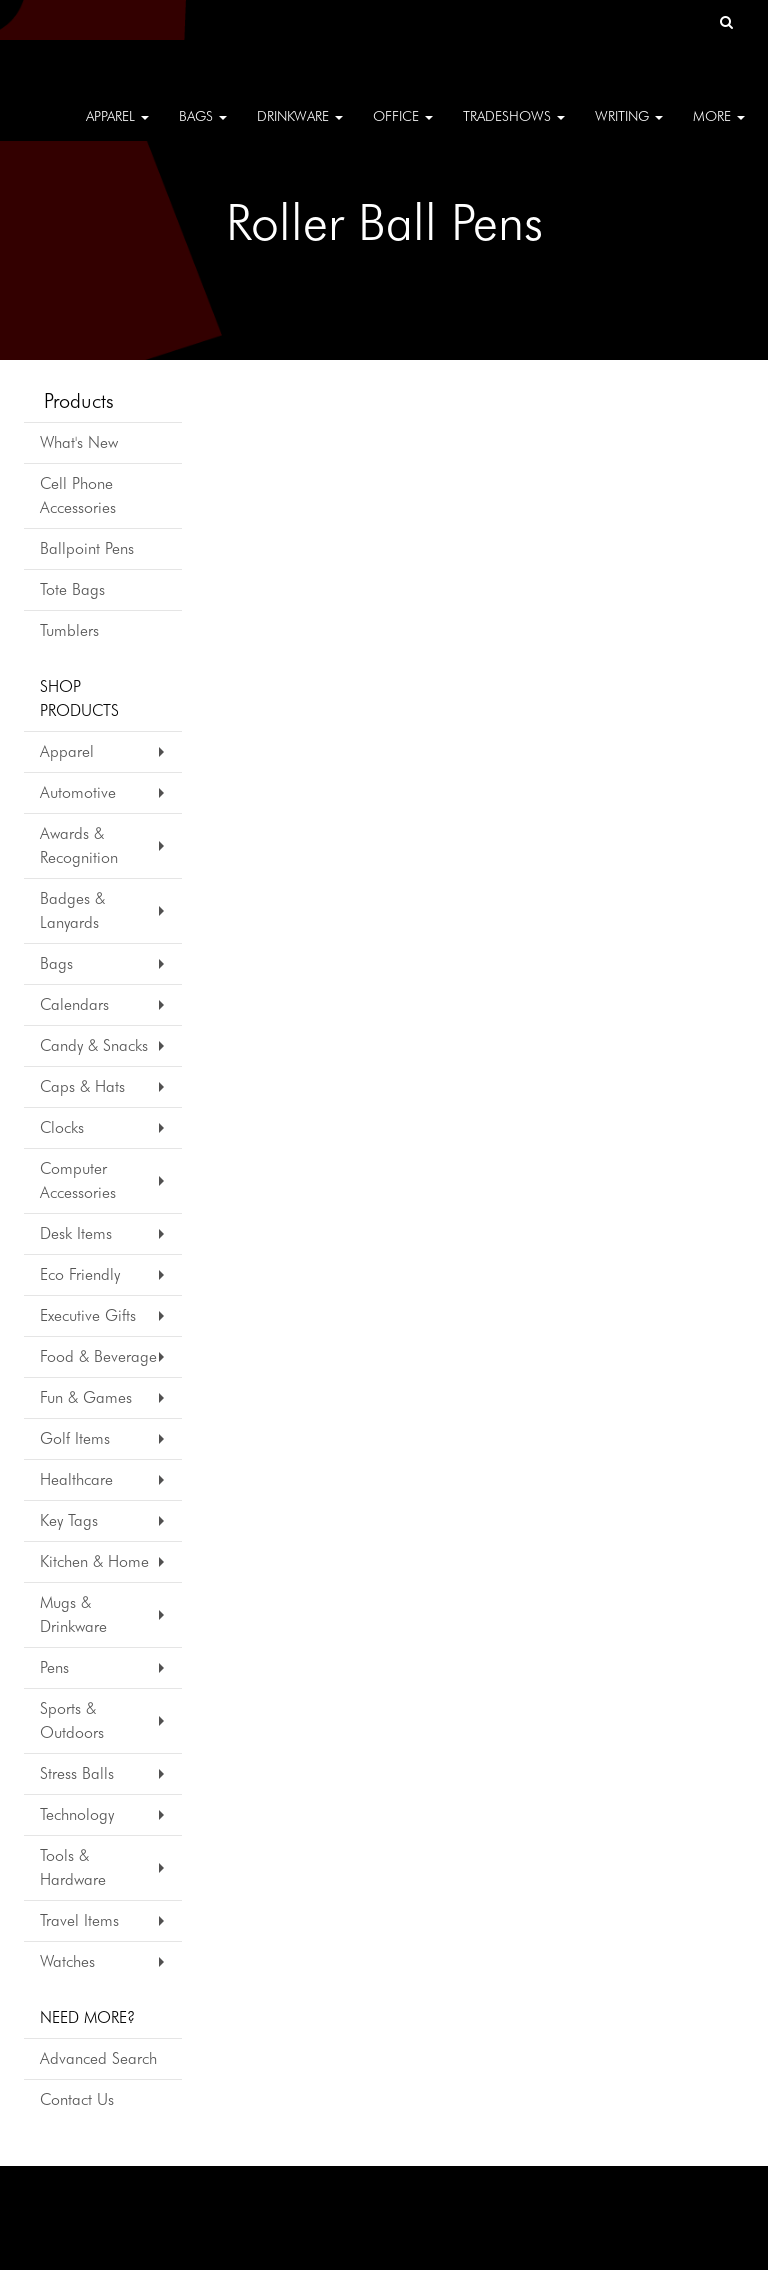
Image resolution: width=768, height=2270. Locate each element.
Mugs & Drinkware (73, 1614)
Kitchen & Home (94, 1561)
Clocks (62, 1127)
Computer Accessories (78, 1180)
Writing (629, 130)
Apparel (117, 130)
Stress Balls (77, 1773)
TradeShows (514, 130)
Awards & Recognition (79, 845)
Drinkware (300, 130)
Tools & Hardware (73, 1867)
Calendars (74, 1004)
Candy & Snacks (94, 1045)
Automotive (78, 792)
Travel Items (79, 1920)
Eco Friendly (80, 1274)
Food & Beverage (98, 1356)
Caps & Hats (82, 1086)
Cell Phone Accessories (78, 495)
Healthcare (76, 1479)
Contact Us (77, 2099)
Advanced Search (98, 2058)
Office (403, 130)
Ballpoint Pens (87, 548)
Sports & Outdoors (72, 1720)
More (719, 130)
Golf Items (75, 1438)
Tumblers (69, 630)
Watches (67, 1961)
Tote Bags (72, 589)
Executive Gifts (88, 1315)
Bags (203, 130)
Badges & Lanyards (72, 910)
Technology (77, 1814)
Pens (54, 1667)
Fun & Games (86, 1397)
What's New (79, 442)
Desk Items (76, 1233)
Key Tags (69, 1520)
